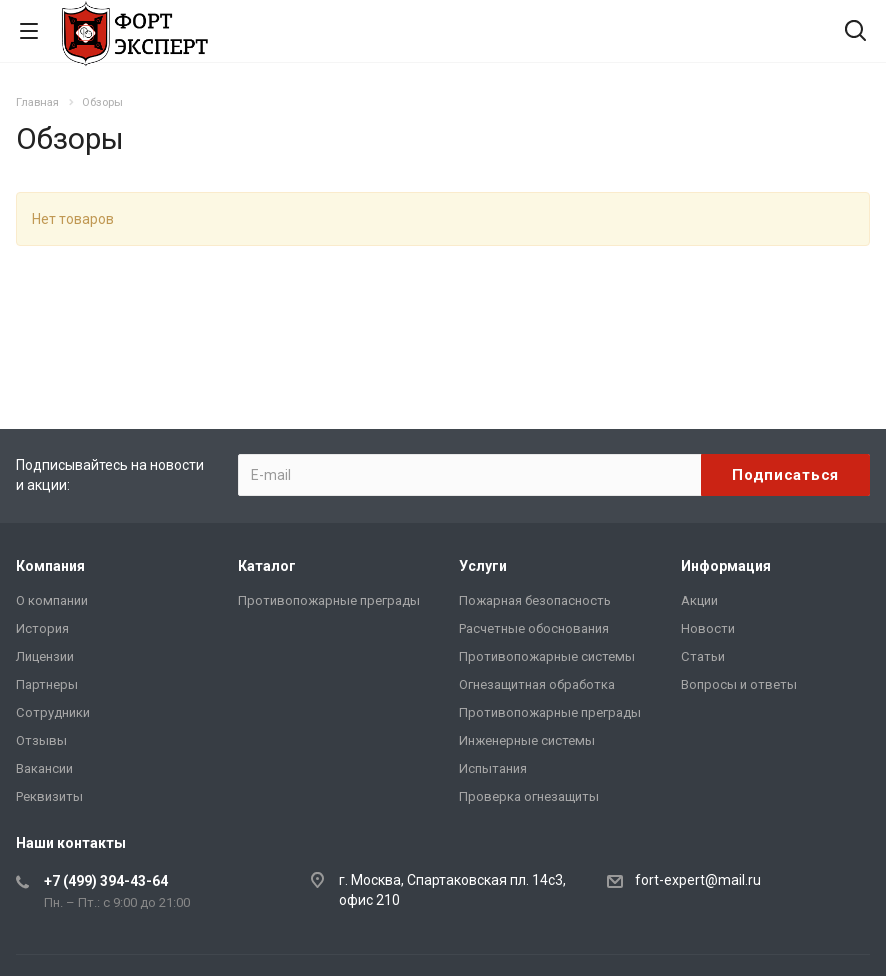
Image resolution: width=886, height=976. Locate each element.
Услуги (483, 566)
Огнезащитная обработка (537, 684)
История (42, 628)
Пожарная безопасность (535, 600)
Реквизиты (49, 796)
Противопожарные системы (547, 656)
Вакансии (44, 768)
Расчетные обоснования (534, 628)
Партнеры (47, 684)
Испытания (493, 768)
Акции (699, 600)
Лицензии (45, 656)
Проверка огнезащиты (529, 796)
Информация (726, 566)
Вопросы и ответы (739, 684)
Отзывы (41, 740)
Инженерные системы (527, 740)
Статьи (703, 656)
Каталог (267, 566)
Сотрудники (53, 712)
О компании (52, 600)
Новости (708, 628)
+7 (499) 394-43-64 (106, 881)
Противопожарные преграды (329, 600)
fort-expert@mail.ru (698, 880)
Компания (50, 566)
